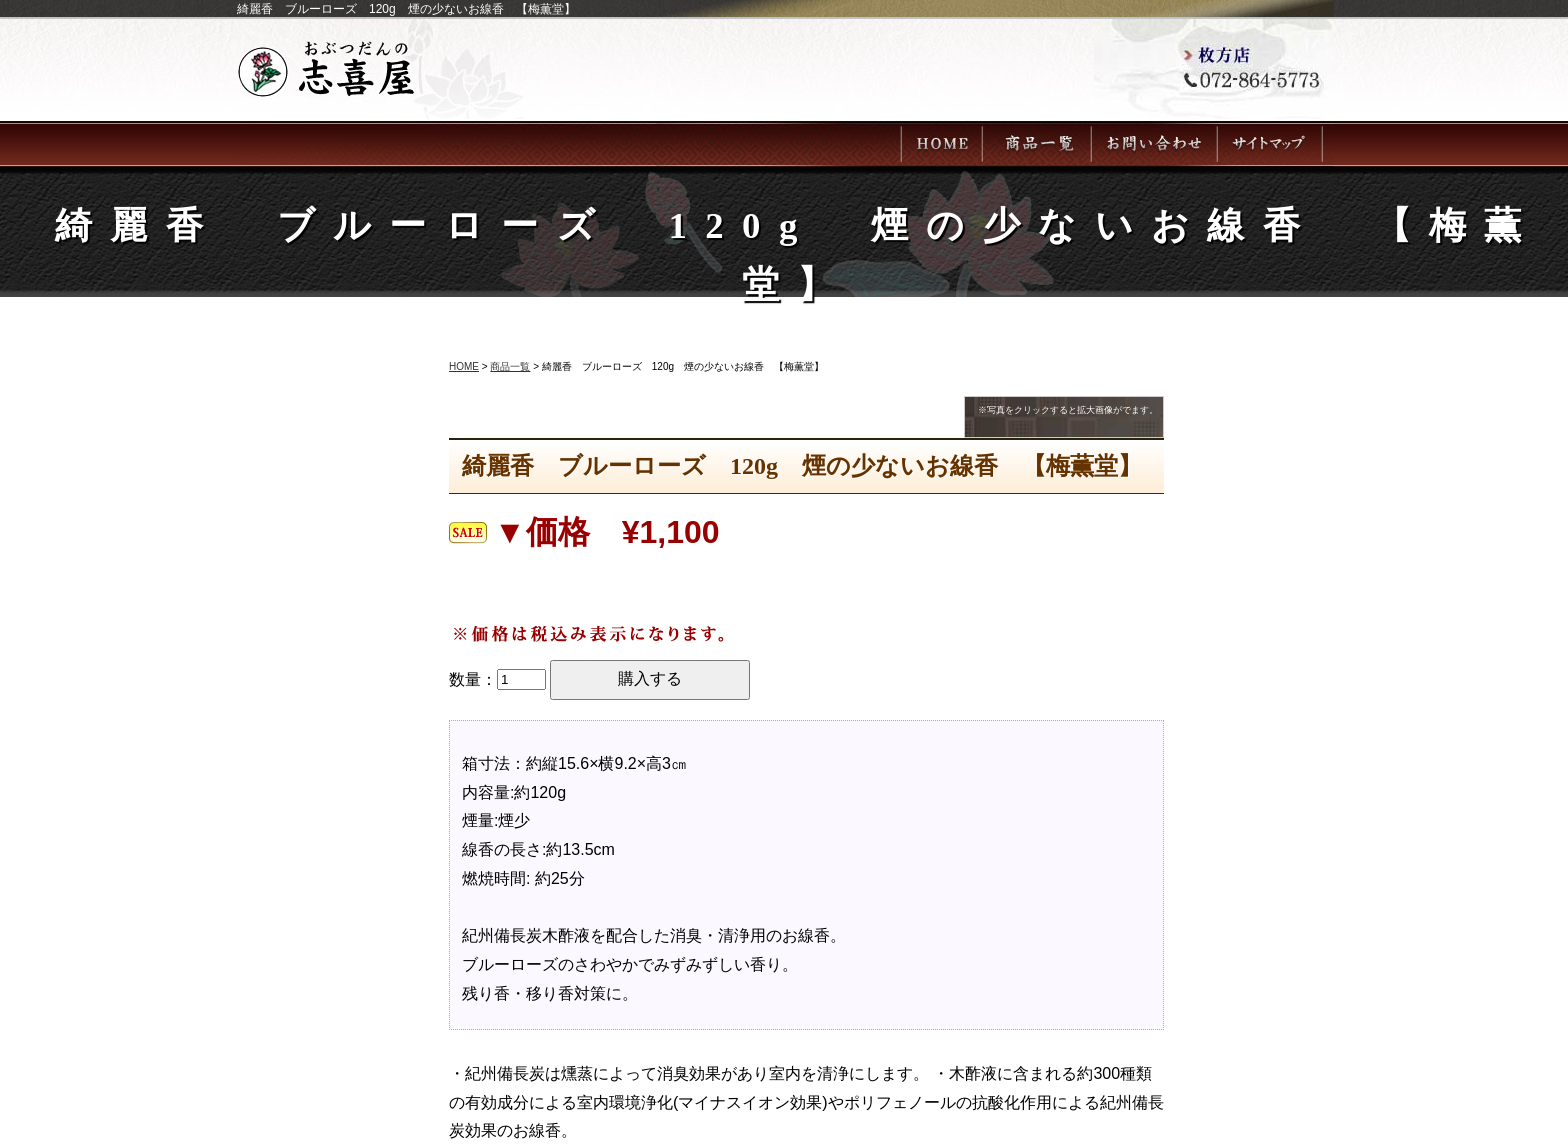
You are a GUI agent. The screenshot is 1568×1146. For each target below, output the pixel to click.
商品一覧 (510, 366)
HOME (464, 366)
